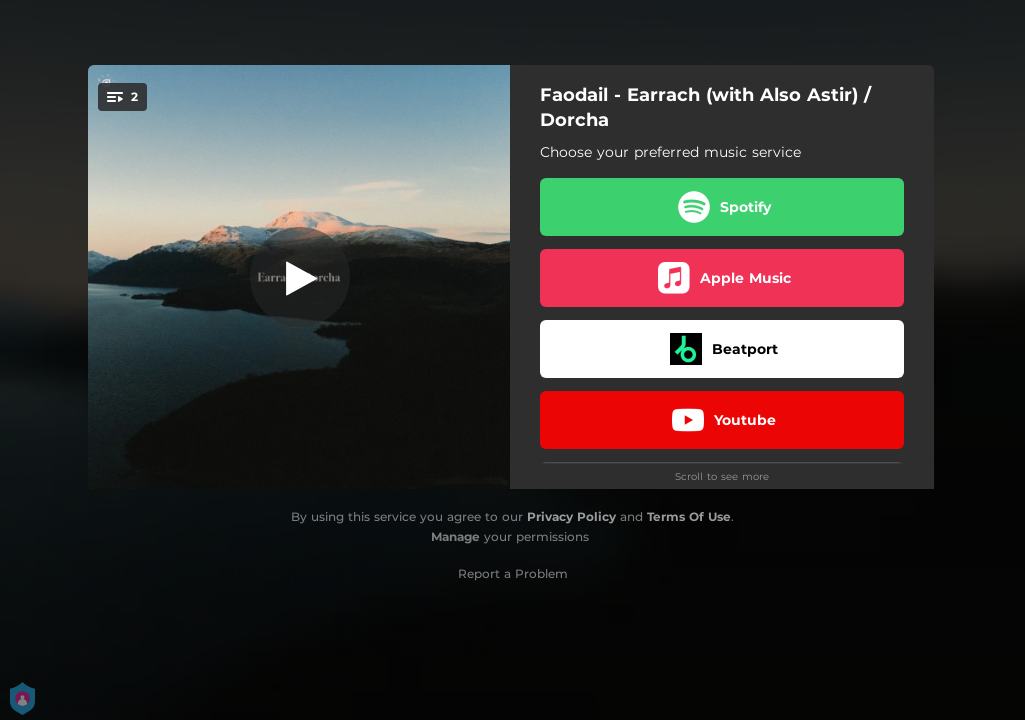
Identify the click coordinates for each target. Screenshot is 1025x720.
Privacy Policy (571, 516)
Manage (455, 536)
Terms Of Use (689, 516)
